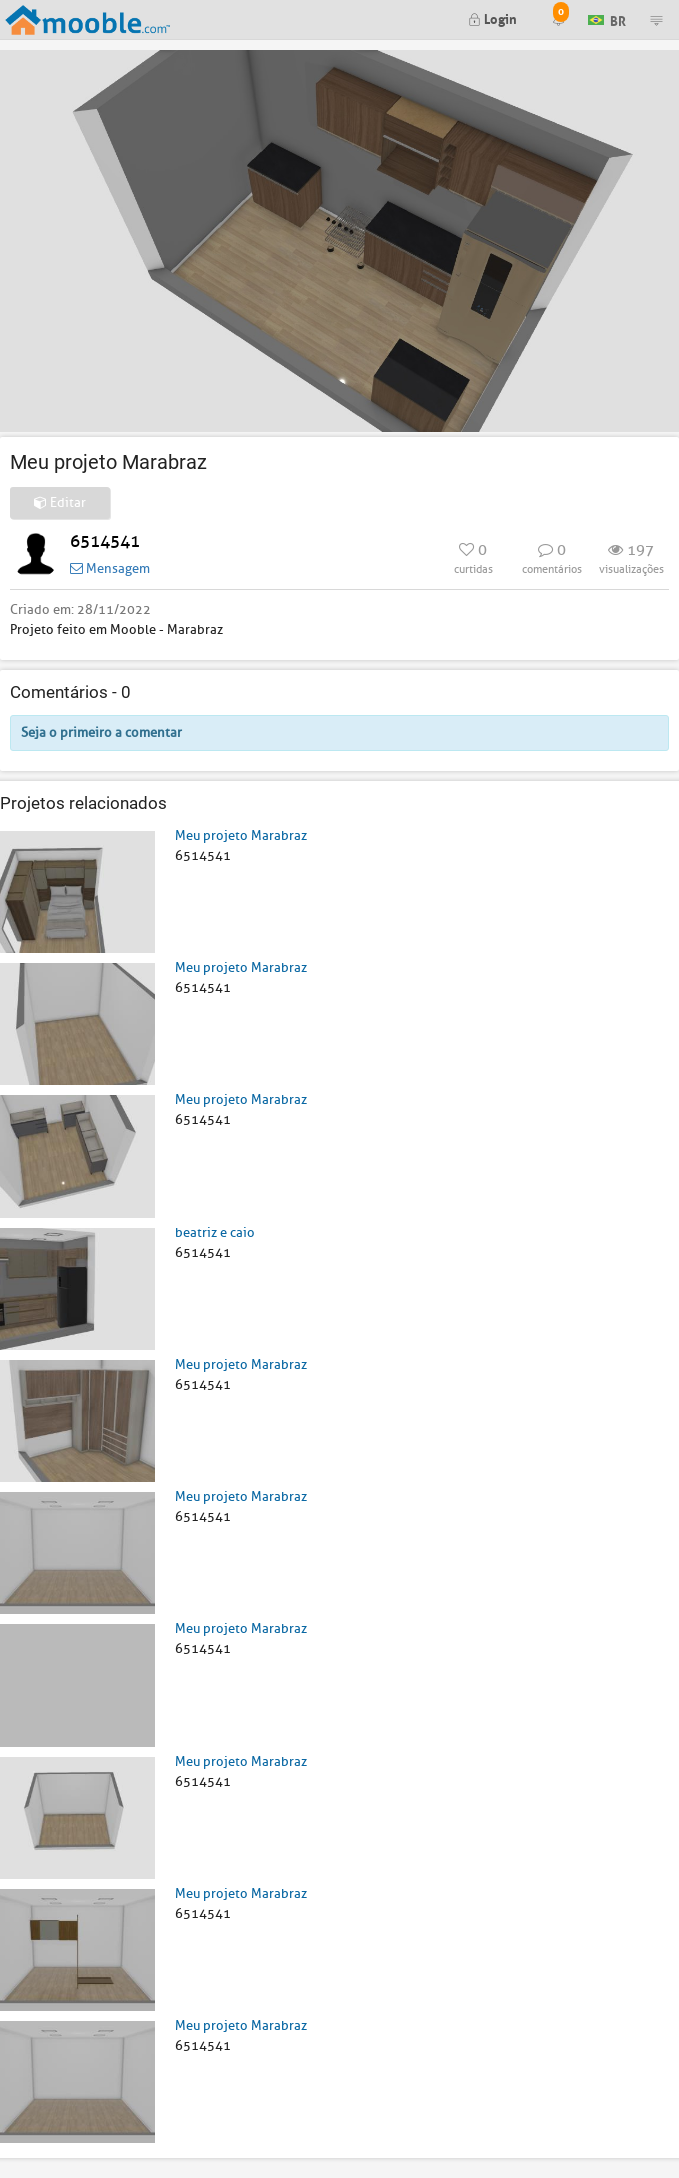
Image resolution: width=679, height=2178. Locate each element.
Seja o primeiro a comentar (101, 732)
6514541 (105, 541)
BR (607, 18)
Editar (60, 502)
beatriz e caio (215, 1232)
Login (492, 17)
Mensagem (110, 568)
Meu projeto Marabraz (241, 835)
